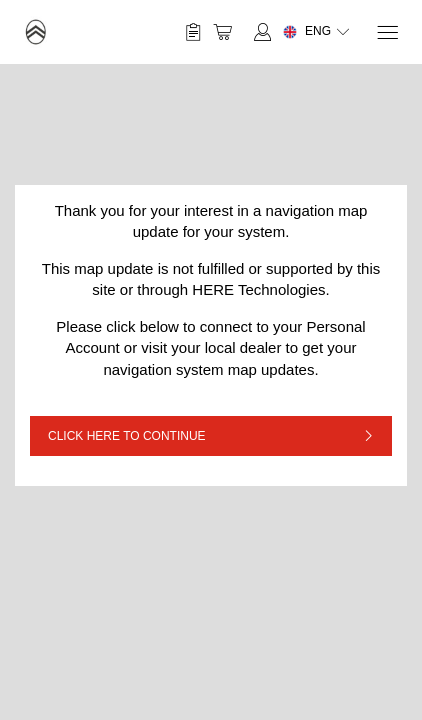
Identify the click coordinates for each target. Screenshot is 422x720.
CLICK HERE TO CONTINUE (127, 436)
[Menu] (386, 32)
